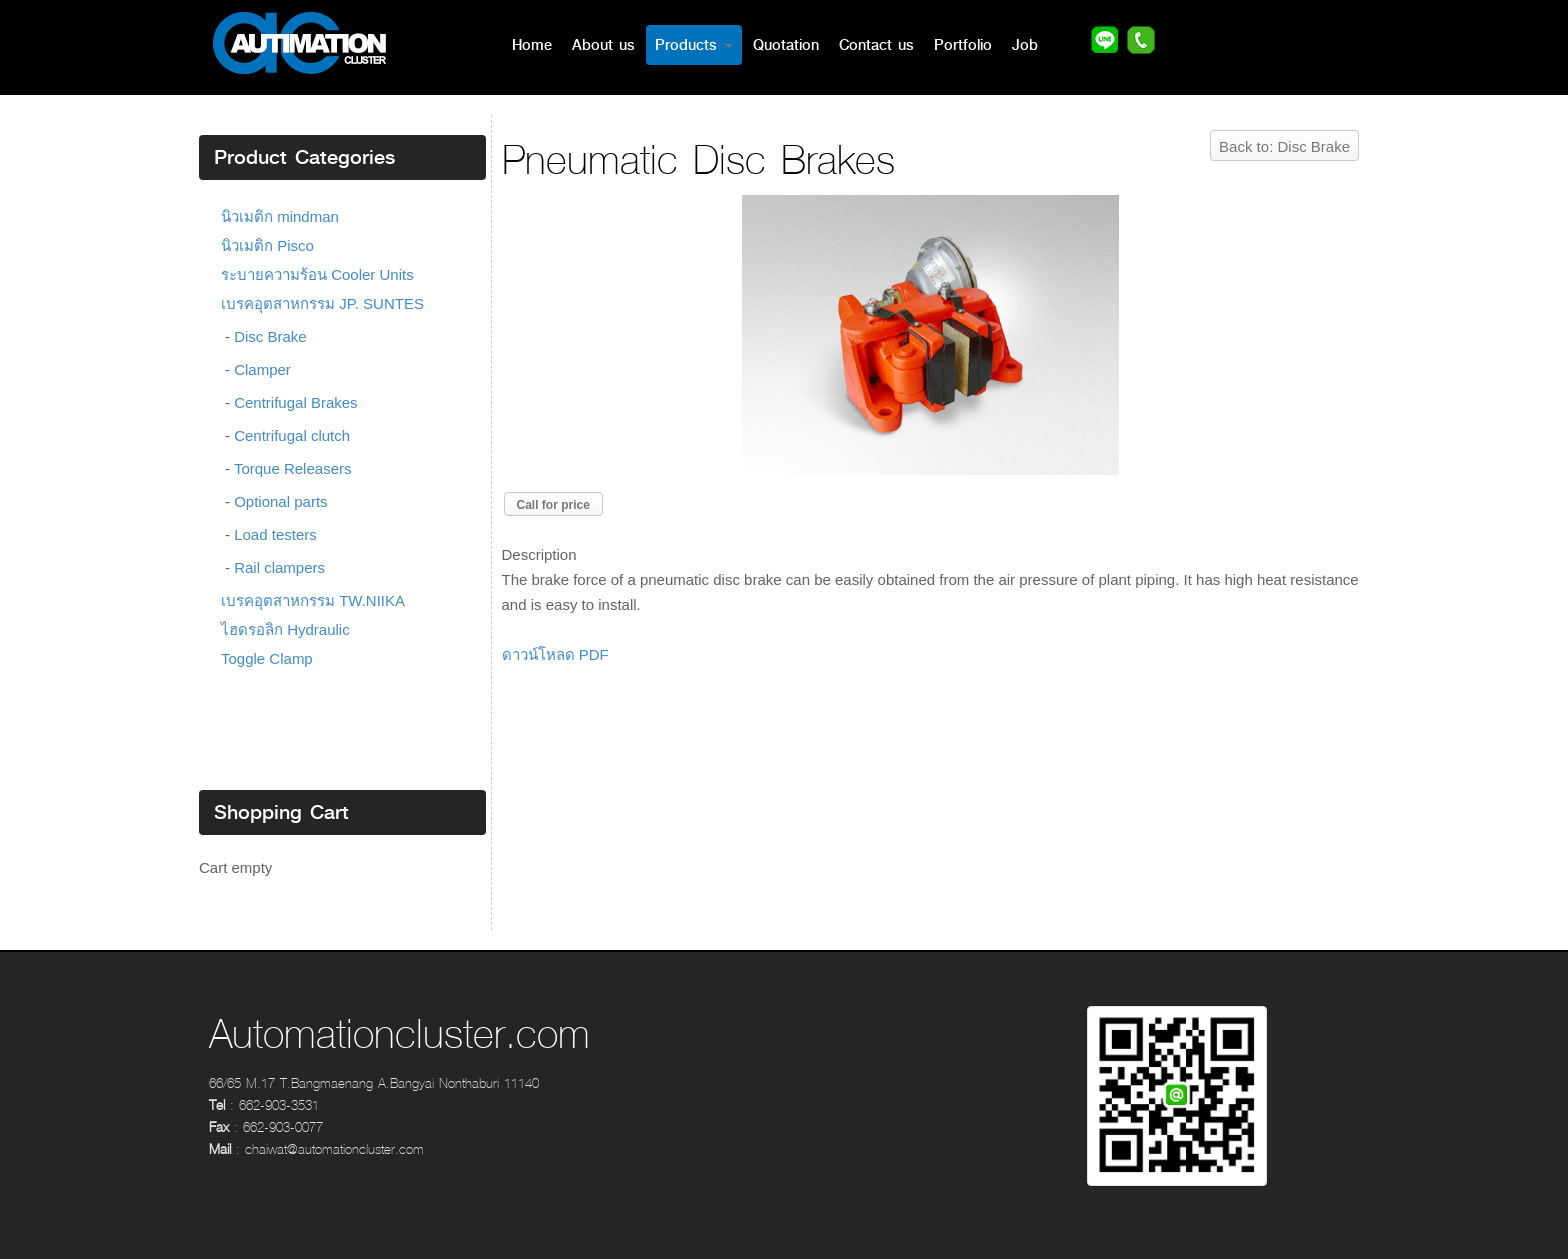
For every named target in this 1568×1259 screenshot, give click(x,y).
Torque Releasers (293, 468)
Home (532, 45)
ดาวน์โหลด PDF (555, 654)
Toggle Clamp (267, 658)
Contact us (876, 45)
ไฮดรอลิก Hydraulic (285, 629)
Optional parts (280, 501)
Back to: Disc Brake (1284, 146)
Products (694, 45)
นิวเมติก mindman (280, 216)
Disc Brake (270, 336)
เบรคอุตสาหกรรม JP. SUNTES (322, 303)
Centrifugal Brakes (295, 402)
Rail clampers (279, 567)
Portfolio (963, 45)
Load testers (275, 534)
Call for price (553, 505)
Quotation (786, 45)
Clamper (262, 369)
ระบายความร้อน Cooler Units (317, 274)
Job (1025, 45)
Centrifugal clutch (292, 435)
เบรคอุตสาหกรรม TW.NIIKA (313, 600)
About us (603, 45)
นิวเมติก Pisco (267, 245)
